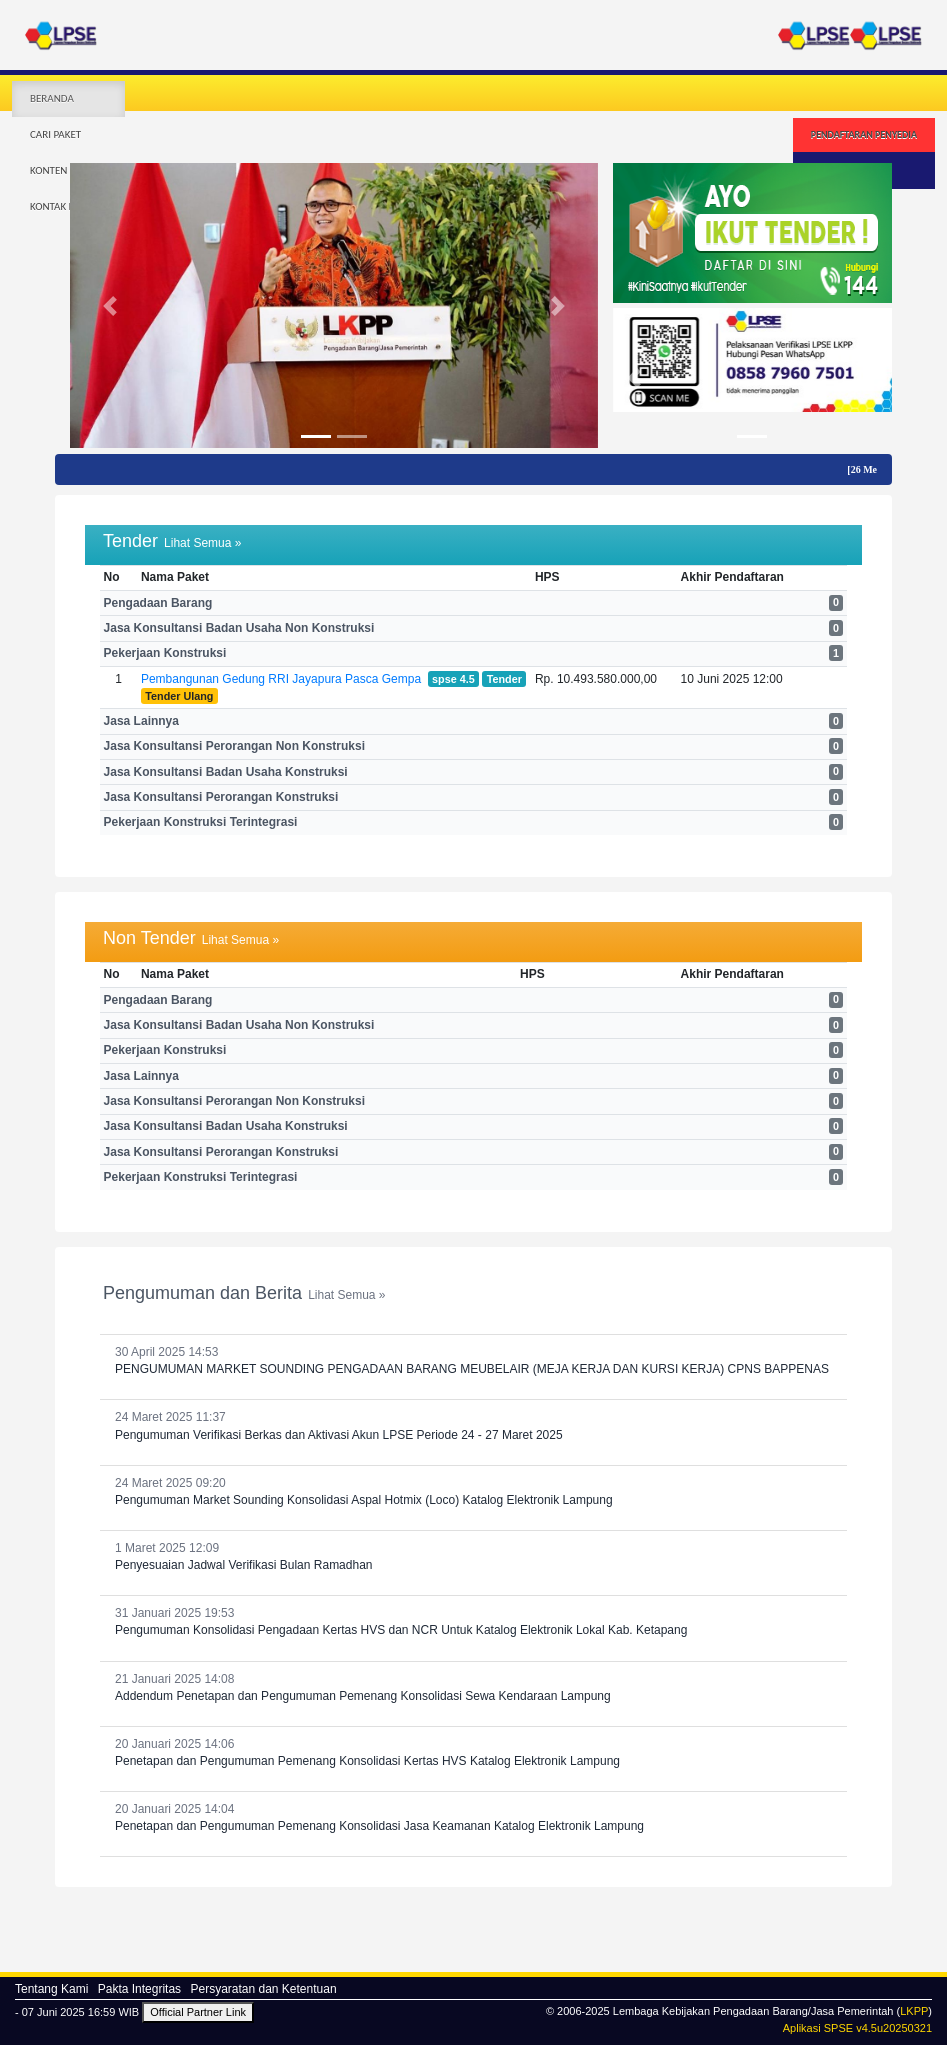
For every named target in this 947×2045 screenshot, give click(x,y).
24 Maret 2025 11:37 (473, 1426)
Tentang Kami (51, 1989)
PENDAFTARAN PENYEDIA (864, 134)
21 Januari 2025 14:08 (473, 1688)
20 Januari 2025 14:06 (473, 1753)
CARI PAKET (55, 134)
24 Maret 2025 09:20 (473, 1492)
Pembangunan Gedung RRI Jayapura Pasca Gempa (281, 679)
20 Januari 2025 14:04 (473, 1818)
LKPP (914, 2011)
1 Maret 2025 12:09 (473, 1557)
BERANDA (52, 98)
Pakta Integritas (139, 1989)
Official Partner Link (198, 2012)
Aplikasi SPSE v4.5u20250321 (857, 2028)
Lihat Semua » (202, 543)
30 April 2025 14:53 (473, 1361)
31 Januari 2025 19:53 (473, 1622)
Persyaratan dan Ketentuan (263, 1989)
